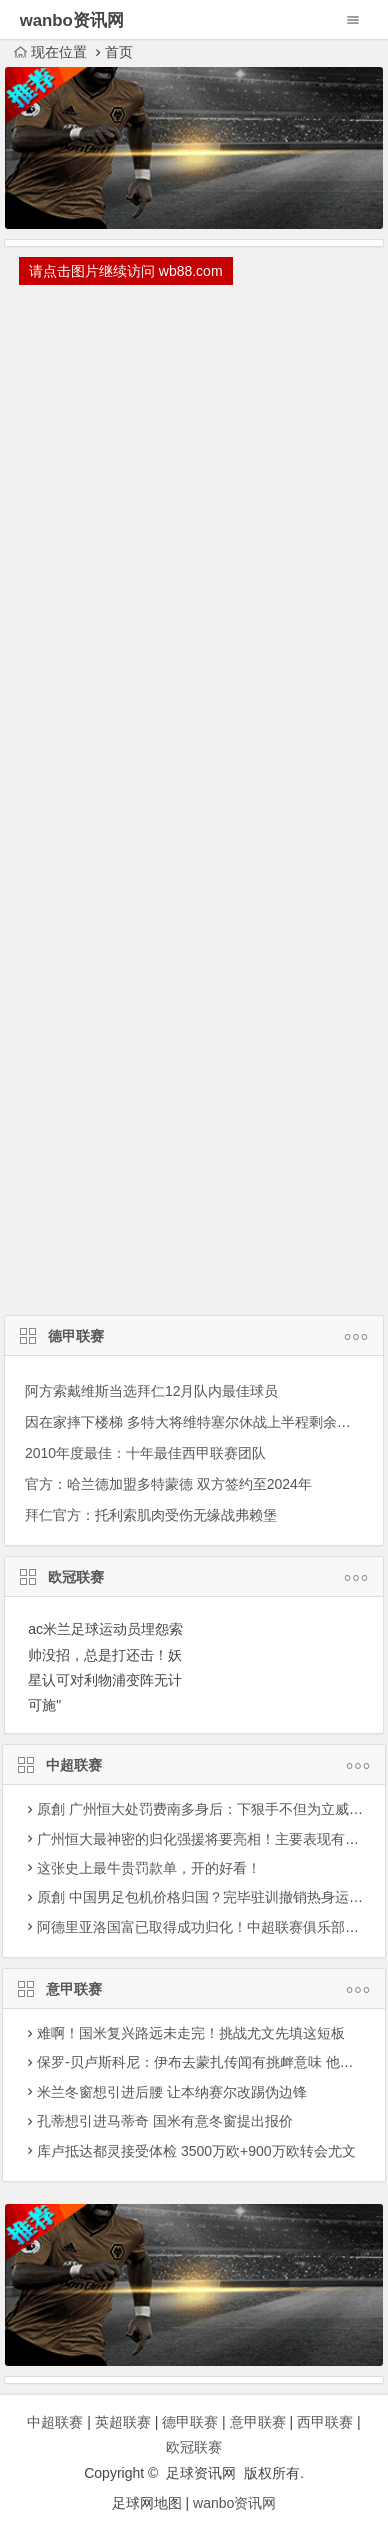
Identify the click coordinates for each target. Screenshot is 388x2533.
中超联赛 (194, 1767)
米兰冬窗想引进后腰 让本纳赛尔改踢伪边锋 (172, 2092)
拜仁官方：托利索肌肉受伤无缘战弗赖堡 (151, 1515)
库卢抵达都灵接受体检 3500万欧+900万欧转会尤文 (196, 2151)
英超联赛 (123, 2422)
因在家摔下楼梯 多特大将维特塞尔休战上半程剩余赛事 (195, 1422)
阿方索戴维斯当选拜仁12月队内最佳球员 (152, 1391)
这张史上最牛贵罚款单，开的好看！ (149, 1868)
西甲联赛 (325, 2422)
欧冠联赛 (194, 1579)
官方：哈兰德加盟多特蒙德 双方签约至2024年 (168, 1484)
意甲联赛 (194, 1991)
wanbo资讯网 (234, 2503)
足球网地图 (147, 2503)
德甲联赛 (194, 1338)
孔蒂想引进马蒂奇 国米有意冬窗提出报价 (165, 2121)
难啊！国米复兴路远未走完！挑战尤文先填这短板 (191, 2033)
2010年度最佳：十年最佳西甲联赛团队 (145, 1453)
